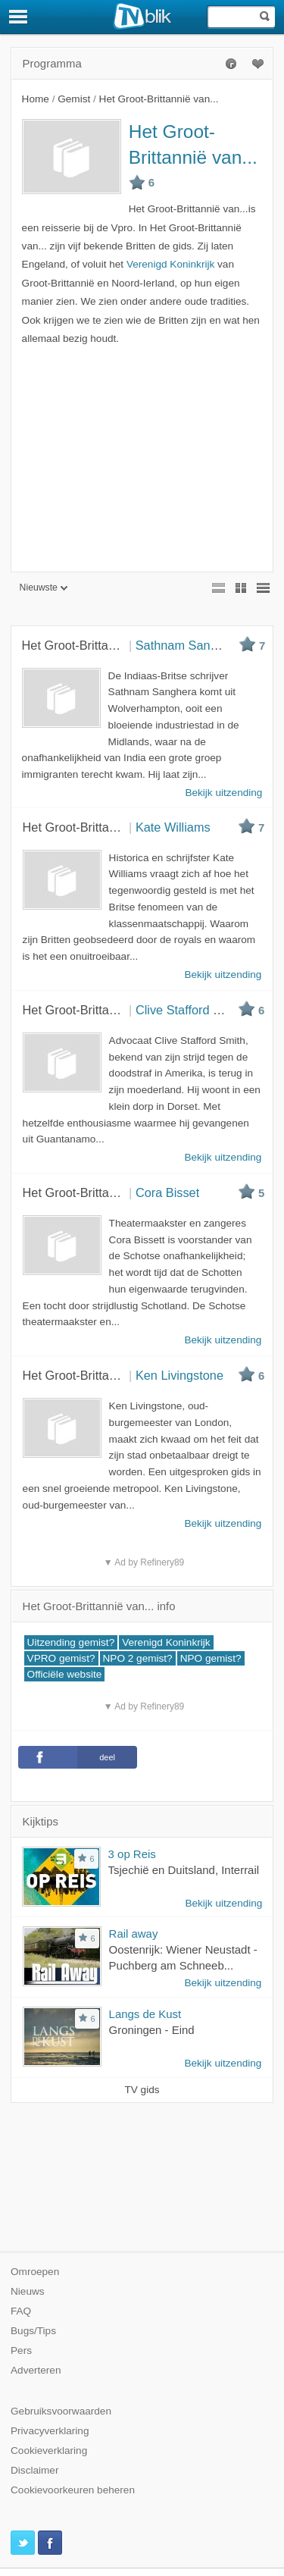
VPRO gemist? (61, 1658)
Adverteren (36, 2370)
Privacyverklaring (50, 2431)
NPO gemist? (211, 1658)
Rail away (133, 1933)
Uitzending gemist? (71, 1642)
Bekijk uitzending (223, 1903)
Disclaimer (34, 2470)
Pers (21, 2350)
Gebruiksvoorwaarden (61, 2411)
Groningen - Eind (152, 2029)
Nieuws (28, 2291)
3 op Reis (132, 1853)
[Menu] (19, 17)
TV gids (141, 2089)
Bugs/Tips (33, 2330)
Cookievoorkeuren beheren (73, 2490)
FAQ (21, 2311)
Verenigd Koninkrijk (170, 264)
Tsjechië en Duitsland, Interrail (183, 1869)
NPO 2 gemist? (138, 1658)
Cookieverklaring (49, 2450)
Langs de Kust (145, 2013)
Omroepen (35, 2271)
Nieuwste (43, 587)
